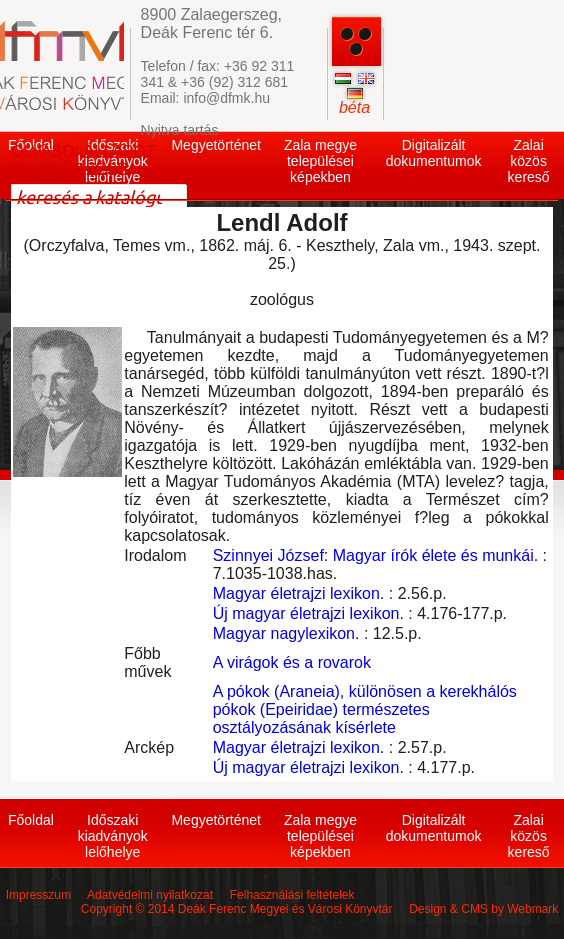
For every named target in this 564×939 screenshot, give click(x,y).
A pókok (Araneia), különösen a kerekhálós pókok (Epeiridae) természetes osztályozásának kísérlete (365, 709)
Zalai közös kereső (529, 161)
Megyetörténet (216, 145)
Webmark (532, 909)
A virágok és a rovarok (292, 662)
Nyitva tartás (180, 130)
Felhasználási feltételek (292, 895)
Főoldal (31, 820)
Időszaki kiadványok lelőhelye (113, 836)
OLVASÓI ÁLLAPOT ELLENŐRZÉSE (83, 160)
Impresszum (38, 895)
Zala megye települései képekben (320, 161)
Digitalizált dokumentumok (434, 153)
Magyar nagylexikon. (286, 633)
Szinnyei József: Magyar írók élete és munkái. (375, 555)
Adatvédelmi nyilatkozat (150, 895)
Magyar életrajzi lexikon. (299, 593)
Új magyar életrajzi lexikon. (308, 613)
